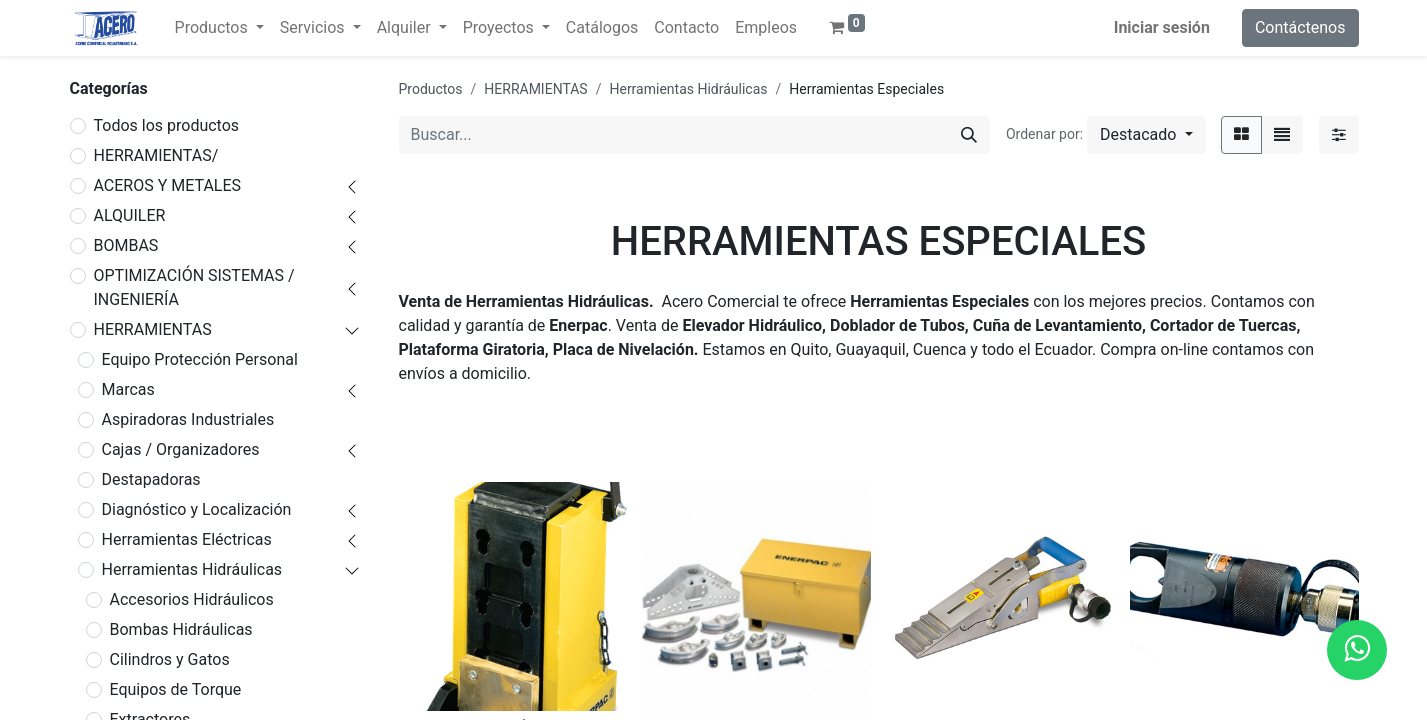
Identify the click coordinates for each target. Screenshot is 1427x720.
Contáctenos (1300, 27)
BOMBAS (126, 245)
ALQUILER (130, 215)
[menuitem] (602, 28)
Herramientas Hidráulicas (192, 569)
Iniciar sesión (1162, 27)
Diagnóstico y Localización (197, 509)
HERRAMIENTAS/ (156, 155)
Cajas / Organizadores (181, 449)
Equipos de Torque (176, 689)
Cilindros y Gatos (170, 659)
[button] (1146, 135)
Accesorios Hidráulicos (192, 599)
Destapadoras (151, 479)
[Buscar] (969, 135)
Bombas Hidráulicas (181, 629)
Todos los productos (167, 125)
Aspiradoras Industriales (188, 419)
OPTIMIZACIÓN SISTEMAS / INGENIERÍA (194, 287)
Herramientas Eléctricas (187, 539)
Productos (431, 89)
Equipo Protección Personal (200, 359)
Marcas (128, 389)
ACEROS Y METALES (168, 185)
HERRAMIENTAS (153, 329)
